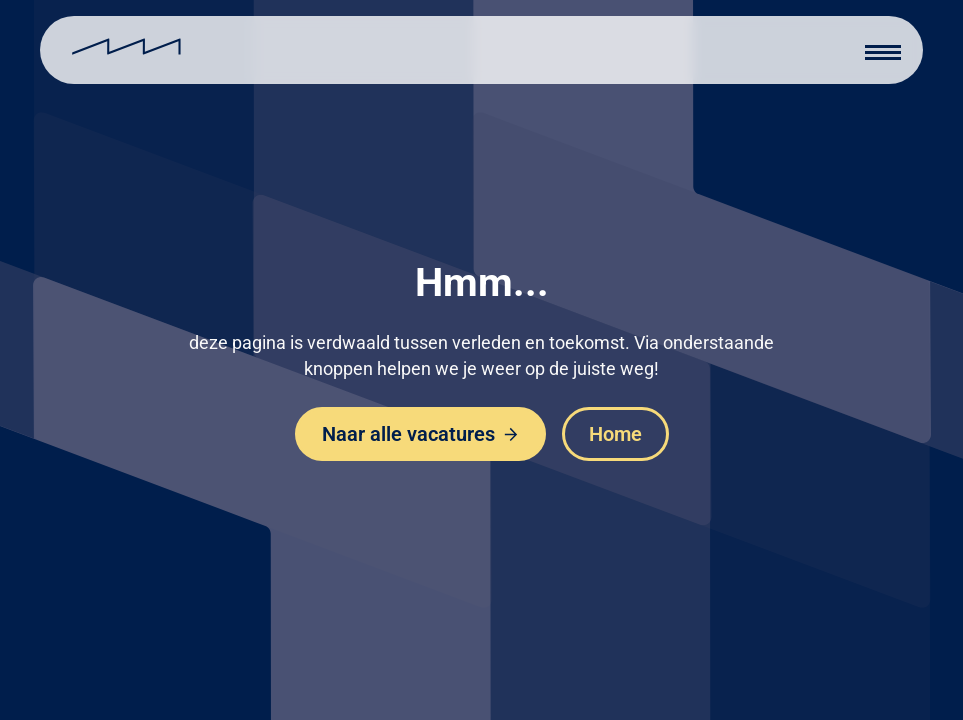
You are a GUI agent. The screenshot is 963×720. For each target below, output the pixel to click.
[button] (883, 50)
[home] (126, 50)
